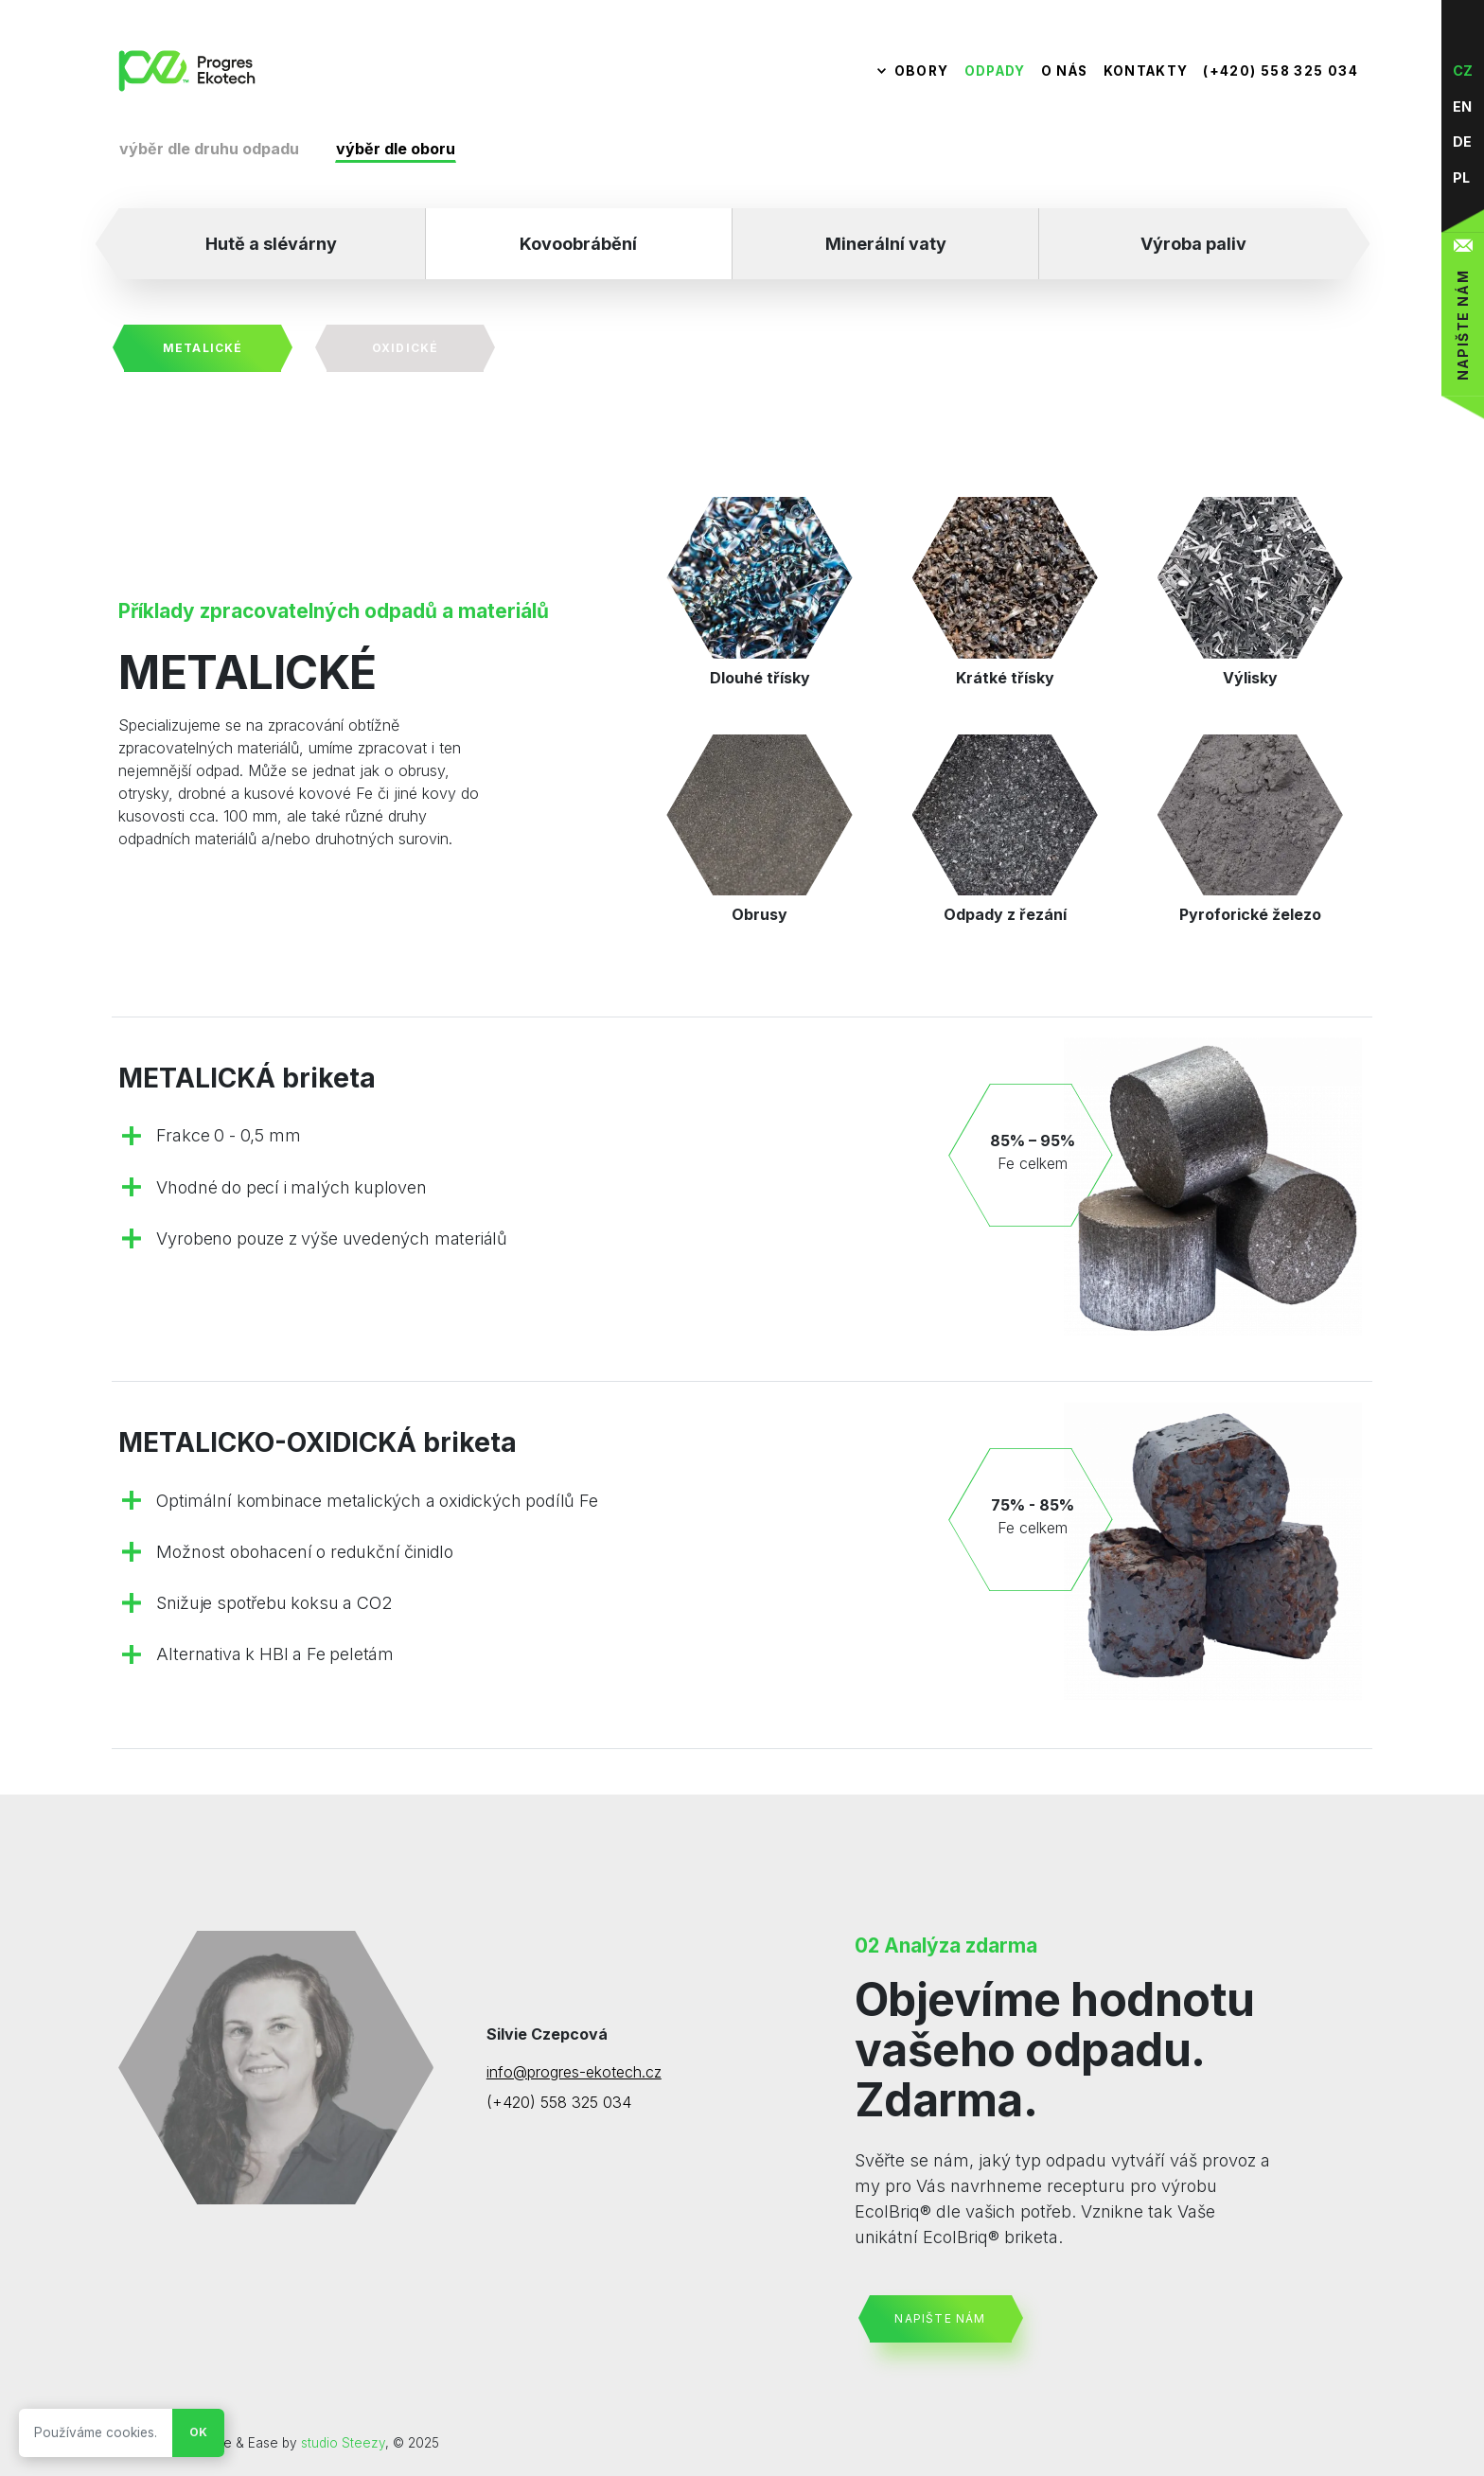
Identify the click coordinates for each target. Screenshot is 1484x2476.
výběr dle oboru (395, 148)
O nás (1064, 71)
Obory (921, 71)
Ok (198, 2432)
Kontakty (1146, 71)
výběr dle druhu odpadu (209, 148)
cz (1463, 70)
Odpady (995, 71)
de (1462, 141)
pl (1461, 177)
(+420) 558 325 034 (1280, 71)
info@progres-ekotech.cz (574, 2071)
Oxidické (405, 348)
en (1462, 106)
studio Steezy (343, 2442)
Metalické (203, 348)
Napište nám (939, 2318)
